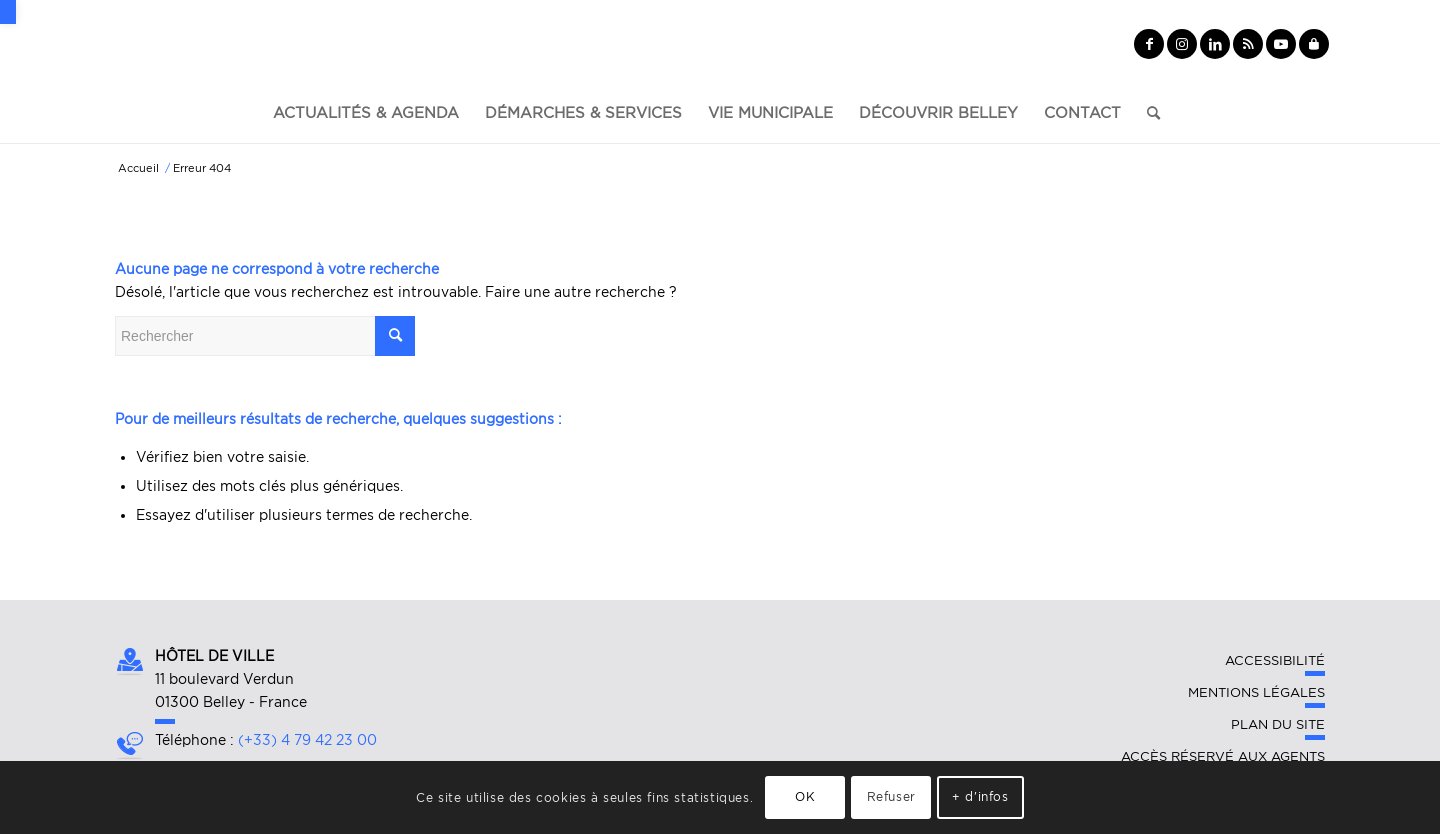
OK (805, 796)
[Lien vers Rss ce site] (1248, 44)
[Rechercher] (1147, 113)
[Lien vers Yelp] (1314, 44)
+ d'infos (980, 796)
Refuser (891, 796)
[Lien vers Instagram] (1182, 44)
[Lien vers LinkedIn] (1215, 44)
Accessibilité (1275, 660)
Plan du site (1278, 724)
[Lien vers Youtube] (1281, 44)
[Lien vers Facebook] (1149, 44)
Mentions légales (1256, 692)
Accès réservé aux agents (1223, 756)
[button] (8, 12)
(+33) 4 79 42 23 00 (307, 740)
